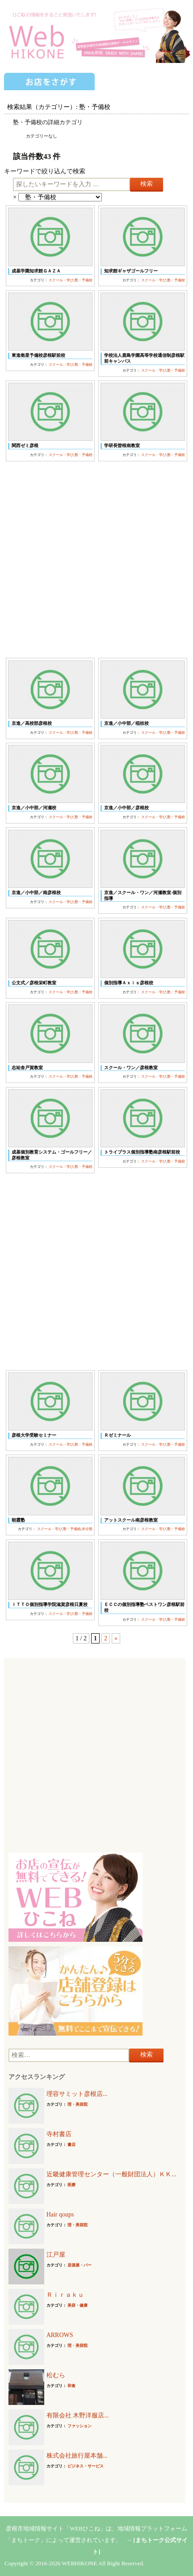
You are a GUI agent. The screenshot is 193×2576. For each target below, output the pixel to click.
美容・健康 (77, 2305)
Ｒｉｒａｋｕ (65, 2295)
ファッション (79, 2426)
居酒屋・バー (79, 2265)
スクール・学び (61, 280)
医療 (71, 2185)
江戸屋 (55, 2254)
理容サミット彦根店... (77, 2094)
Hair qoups (60, 2214)
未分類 (87, 1529)
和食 (71, 2386)
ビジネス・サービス (85, 2466)
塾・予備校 (83, 280)
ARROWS (59, 2335)
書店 (71, 2144)
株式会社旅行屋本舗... (77, 2455)
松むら (55, 2375)
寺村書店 (58, 2134)
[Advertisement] (96, 559)
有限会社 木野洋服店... (77, 2415)
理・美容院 (77, 2104)
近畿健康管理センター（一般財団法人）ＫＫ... (111, 2174)
